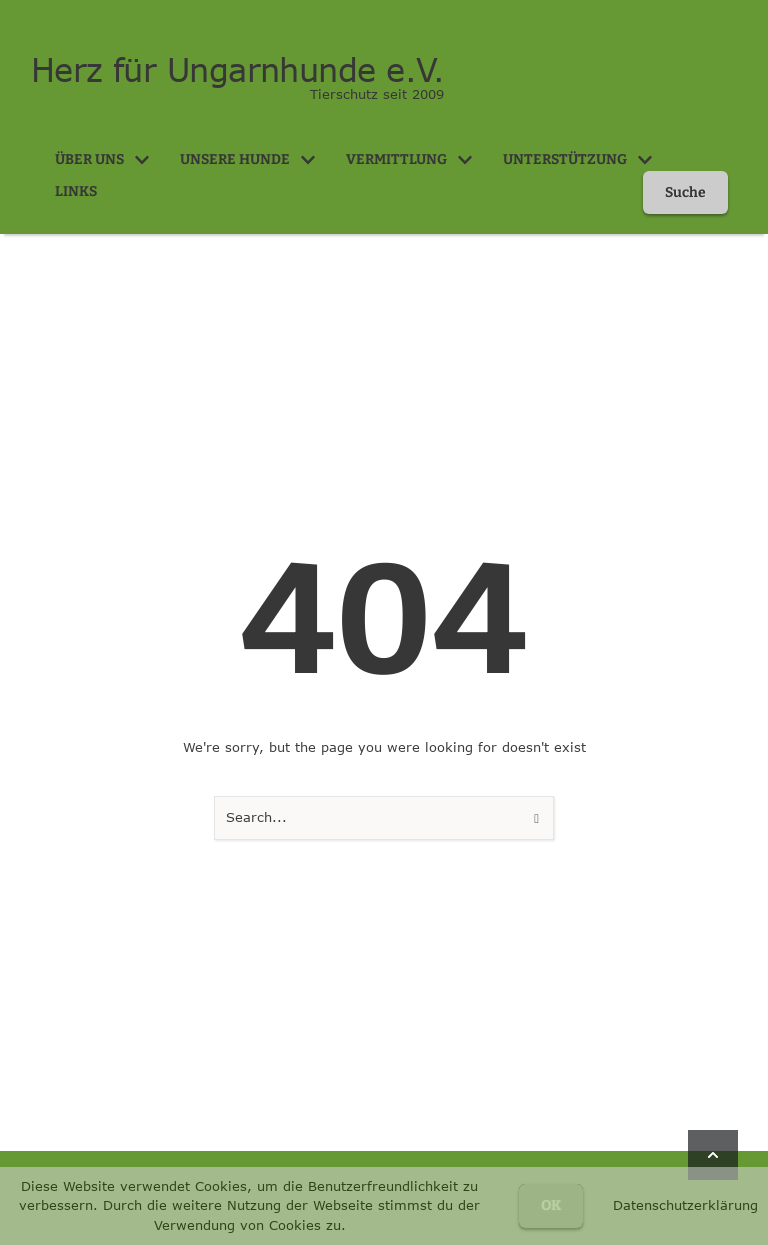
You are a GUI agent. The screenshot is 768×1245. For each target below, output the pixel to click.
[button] (142, 160)
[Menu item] (102, 160)
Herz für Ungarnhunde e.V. (230, 70)
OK (551, 1205)
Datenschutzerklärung (685, 1205)
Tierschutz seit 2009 (377, 94)
